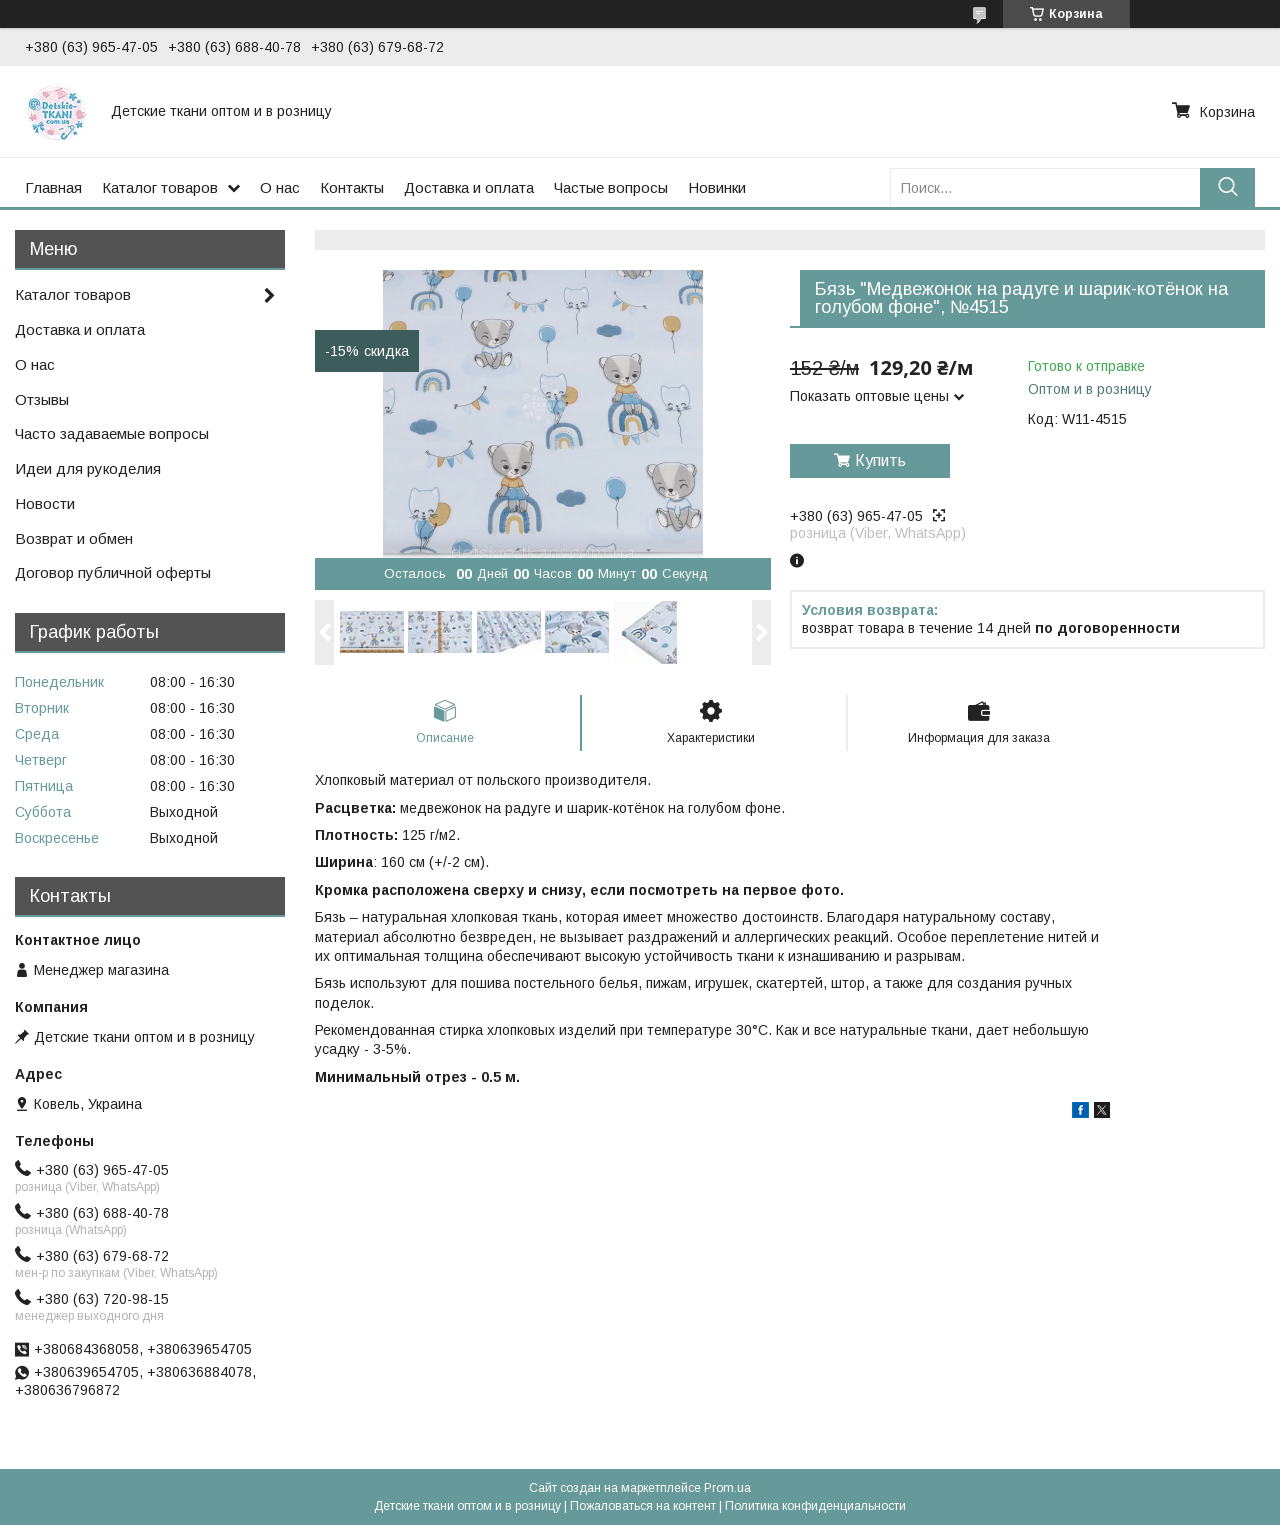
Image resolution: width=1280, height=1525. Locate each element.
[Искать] (1227, 187)
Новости (45, 503)
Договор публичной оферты (113, 572)
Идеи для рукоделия (88, 468)
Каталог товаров (160, 187)
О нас (280, 187)
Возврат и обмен (74, 538)
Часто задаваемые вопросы (112, 433)
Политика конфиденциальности (815, 1506)
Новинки (717, 187)
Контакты (352, 187)
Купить (880, 460)
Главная (53, 187)
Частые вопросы (611, 187)
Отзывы (42, 399)
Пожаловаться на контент (643, 1506)
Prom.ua (727, 1488)
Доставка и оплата (469, 187)
